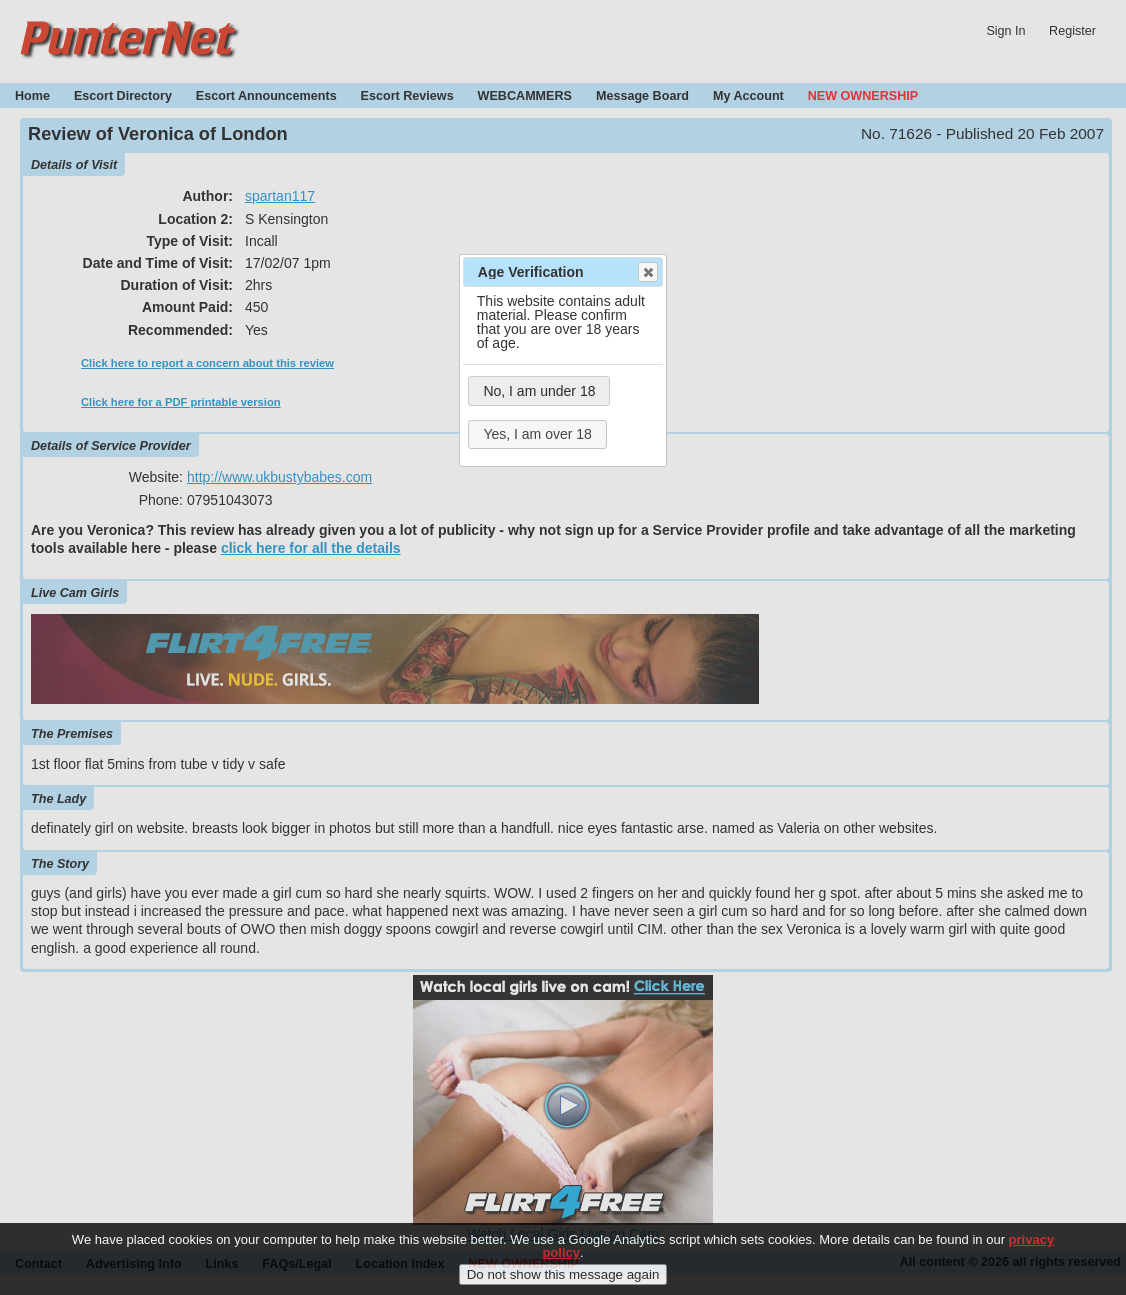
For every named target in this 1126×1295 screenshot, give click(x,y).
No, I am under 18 (539, 391)
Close (647, 272)
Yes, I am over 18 (537, 434)
